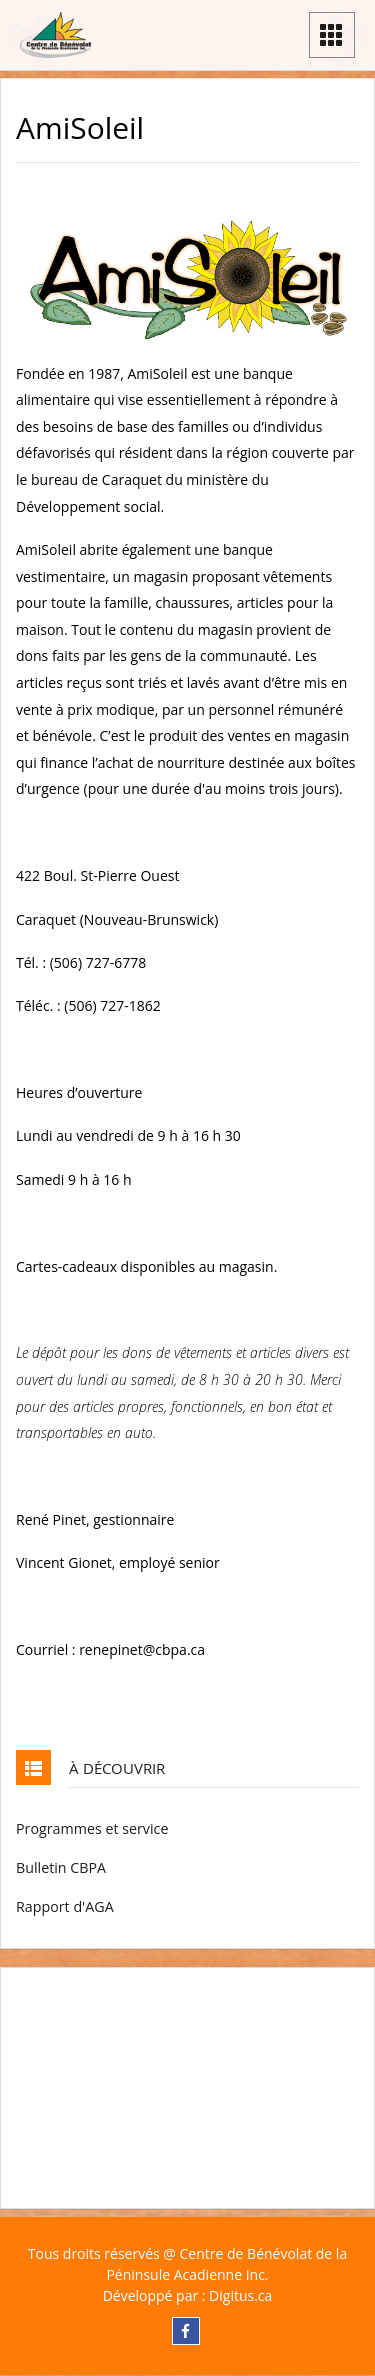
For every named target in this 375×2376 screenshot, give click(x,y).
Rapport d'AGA (65, 1906)
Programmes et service (92, 1828)
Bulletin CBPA (61, 1867)
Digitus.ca (240, 2295)
